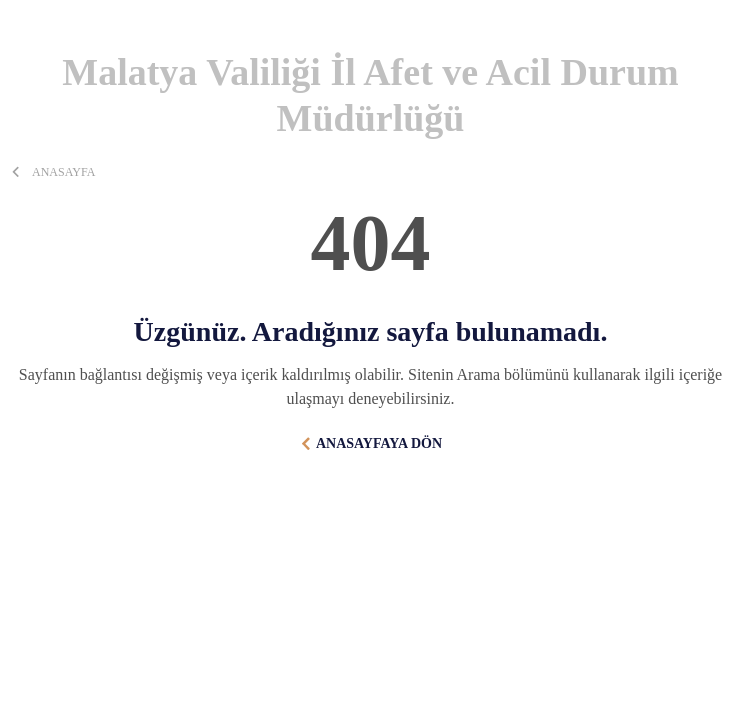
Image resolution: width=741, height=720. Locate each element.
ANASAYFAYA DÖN (379, 443)
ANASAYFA (63, 172)
